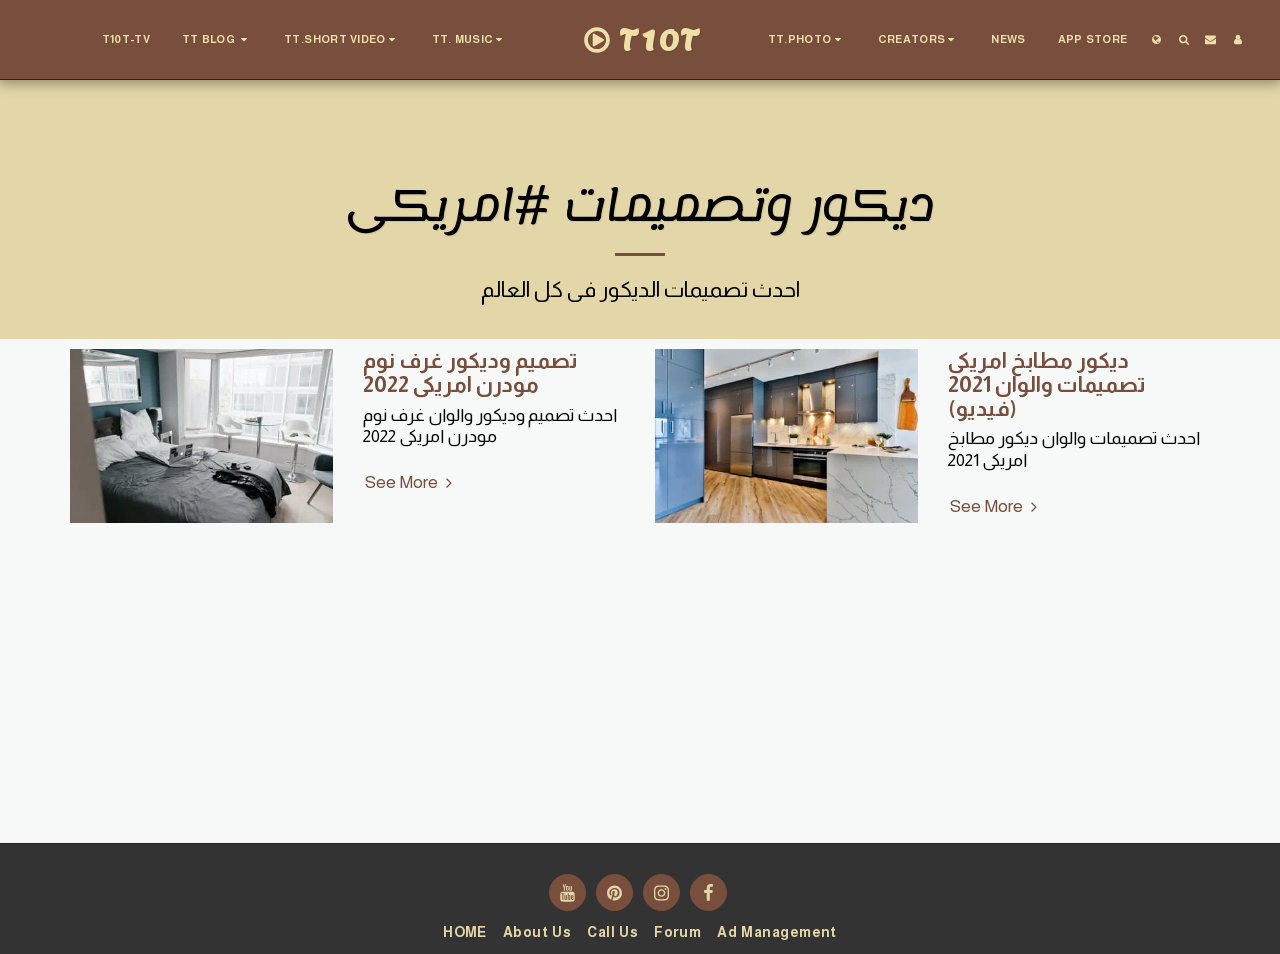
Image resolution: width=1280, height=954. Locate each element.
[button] (217, 40)
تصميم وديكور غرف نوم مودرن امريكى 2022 (470, 372)
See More (411, 482)
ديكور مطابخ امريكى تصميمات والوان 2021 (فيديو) (1047, 384)
